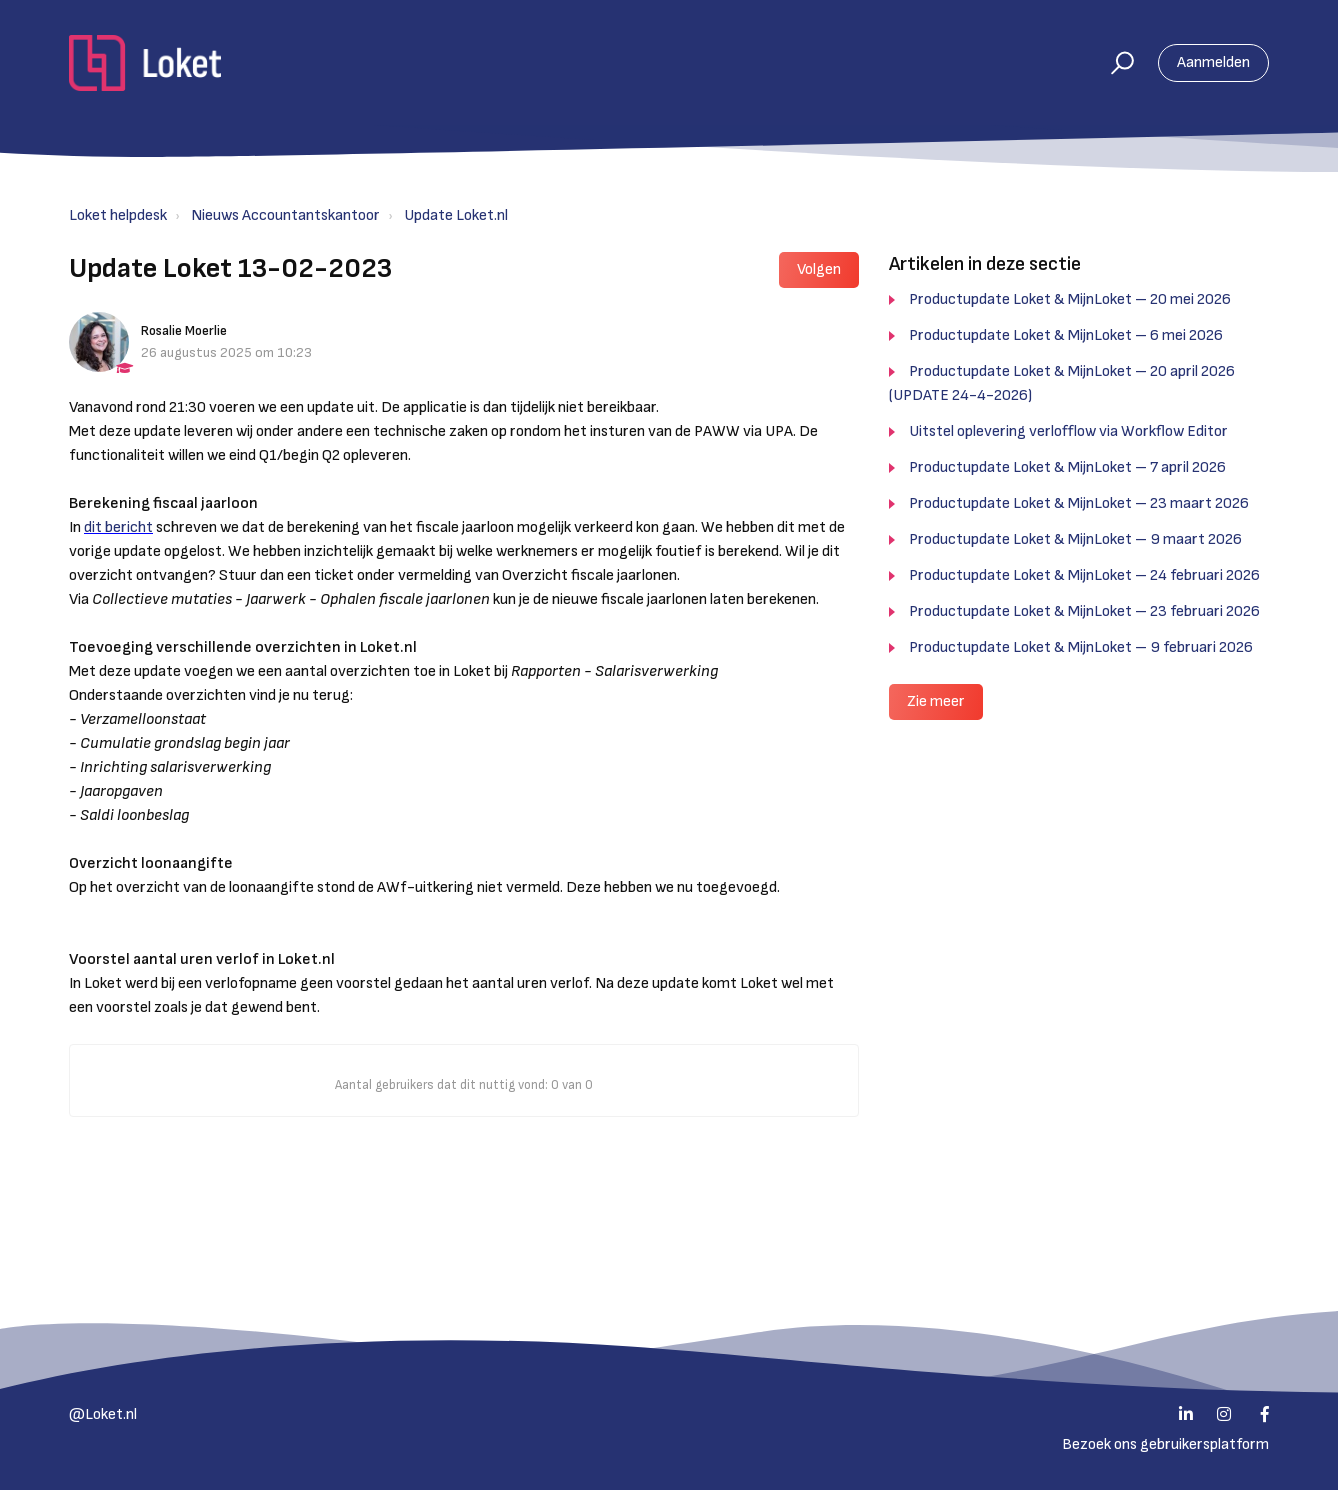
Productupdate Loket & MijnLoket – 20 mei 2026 (1070, 299)
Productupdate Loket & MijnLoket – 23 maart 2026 (1079, 503)
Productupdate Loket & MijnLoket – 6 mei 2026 (1066, 335)
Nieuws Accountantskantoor (285, 215)
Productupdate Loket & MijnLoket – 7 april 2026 (1067, 467)
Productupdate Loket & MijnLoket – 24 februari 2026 (1084, 575)
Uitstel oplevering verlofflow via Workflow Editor (1068, 431)
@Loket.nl (103, 1414)
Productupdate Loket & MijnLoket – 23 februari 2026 (1084, 611)
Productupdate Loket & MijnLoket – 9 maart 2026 (1075, 539)
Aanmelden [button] (1213, 62)
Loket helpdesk (118, 215)
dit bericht (118, 527)
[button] (1113, 63)
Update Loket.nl (456, 215)
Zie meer (936, 701)
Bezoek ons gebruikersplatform (1165, 1444)
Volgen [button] (819, 269)
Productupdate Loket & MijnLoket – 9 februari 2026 (1081, 647)
